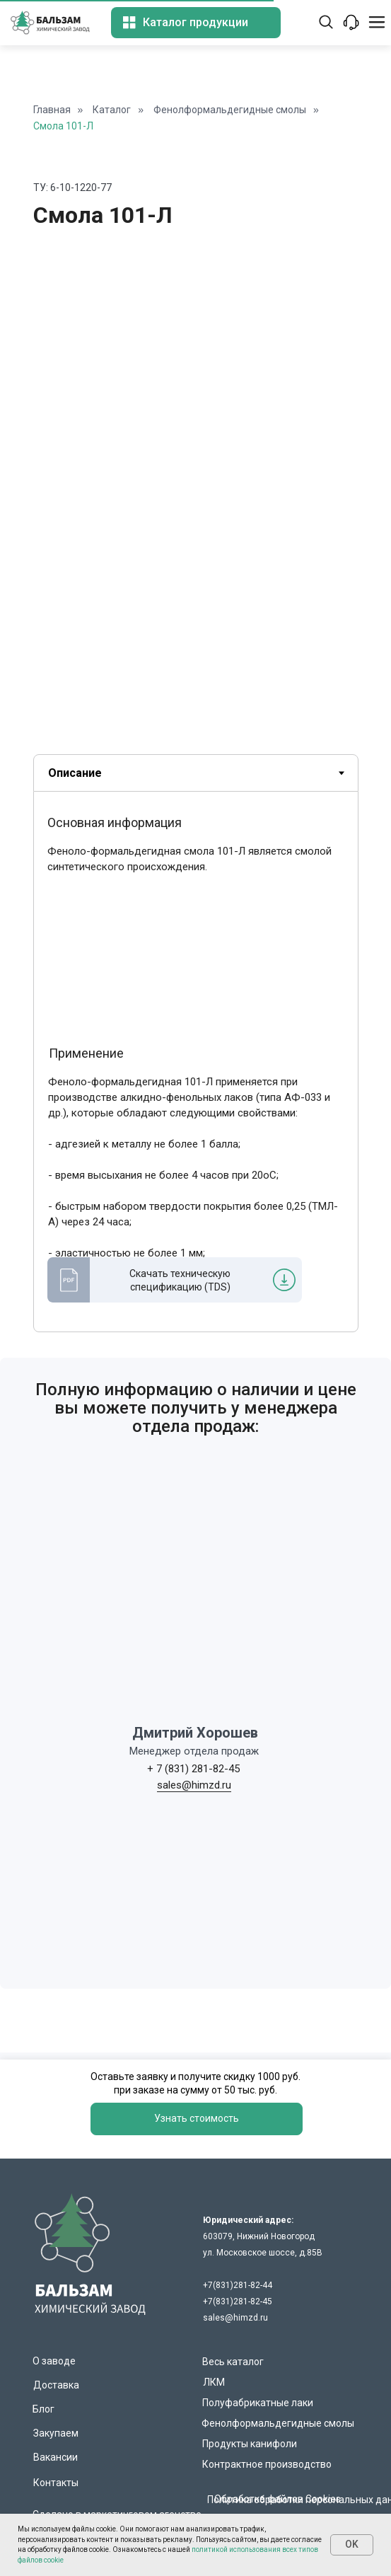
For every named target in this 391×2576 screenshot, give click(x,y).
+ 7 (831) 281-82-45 (193, 1768)
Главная (52, 109)
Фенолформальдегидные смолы (229, 109)
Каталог (112, 109)
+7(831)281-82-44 (237, 2285)
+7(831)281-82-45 (237, 2301)
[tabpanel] (195, 1075)
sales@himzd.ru (194, 1785)
